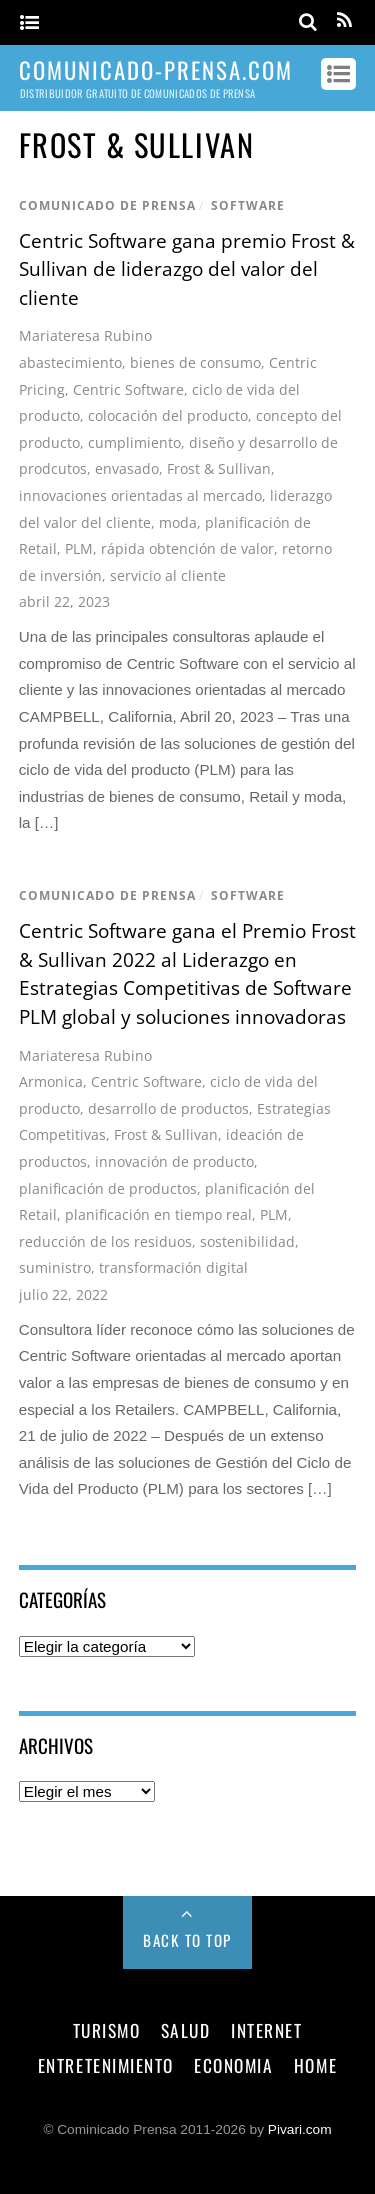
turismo (107, 2030)
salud (186, 2030)
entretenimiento (106, 2065)
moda (178, 522)
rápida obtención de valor (187, 548)
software (248, 205)
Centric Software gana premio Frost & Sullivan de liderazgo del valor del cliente (187, 269)
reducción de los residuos (105, 1241)
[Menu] (29, 23)
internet (266, 2030)
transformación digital (173, 1267)
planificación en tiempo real (158, 1214)
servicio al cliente (168, 575)
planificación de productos (108, 1188)
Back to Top (187, 1940)
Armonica (51, 1081)
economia (233, 2065)
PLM (79, 548)
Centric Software (128, 389)
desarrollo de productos (168, 1108)
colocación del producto (168, 415)
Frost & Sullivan (219, 468)
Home (315, 2065)
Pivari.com (300, 2129)
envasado (127, 468)
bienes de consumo (195, 362)
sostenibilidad (247, 1241)
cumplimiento (134, 442)
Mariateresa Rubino (85, 335)
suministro (55, 1267)
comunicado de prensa (107, 205)
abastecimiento (70, 362)
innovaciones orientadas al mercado (140, 495)
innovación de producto (174, 1161)
